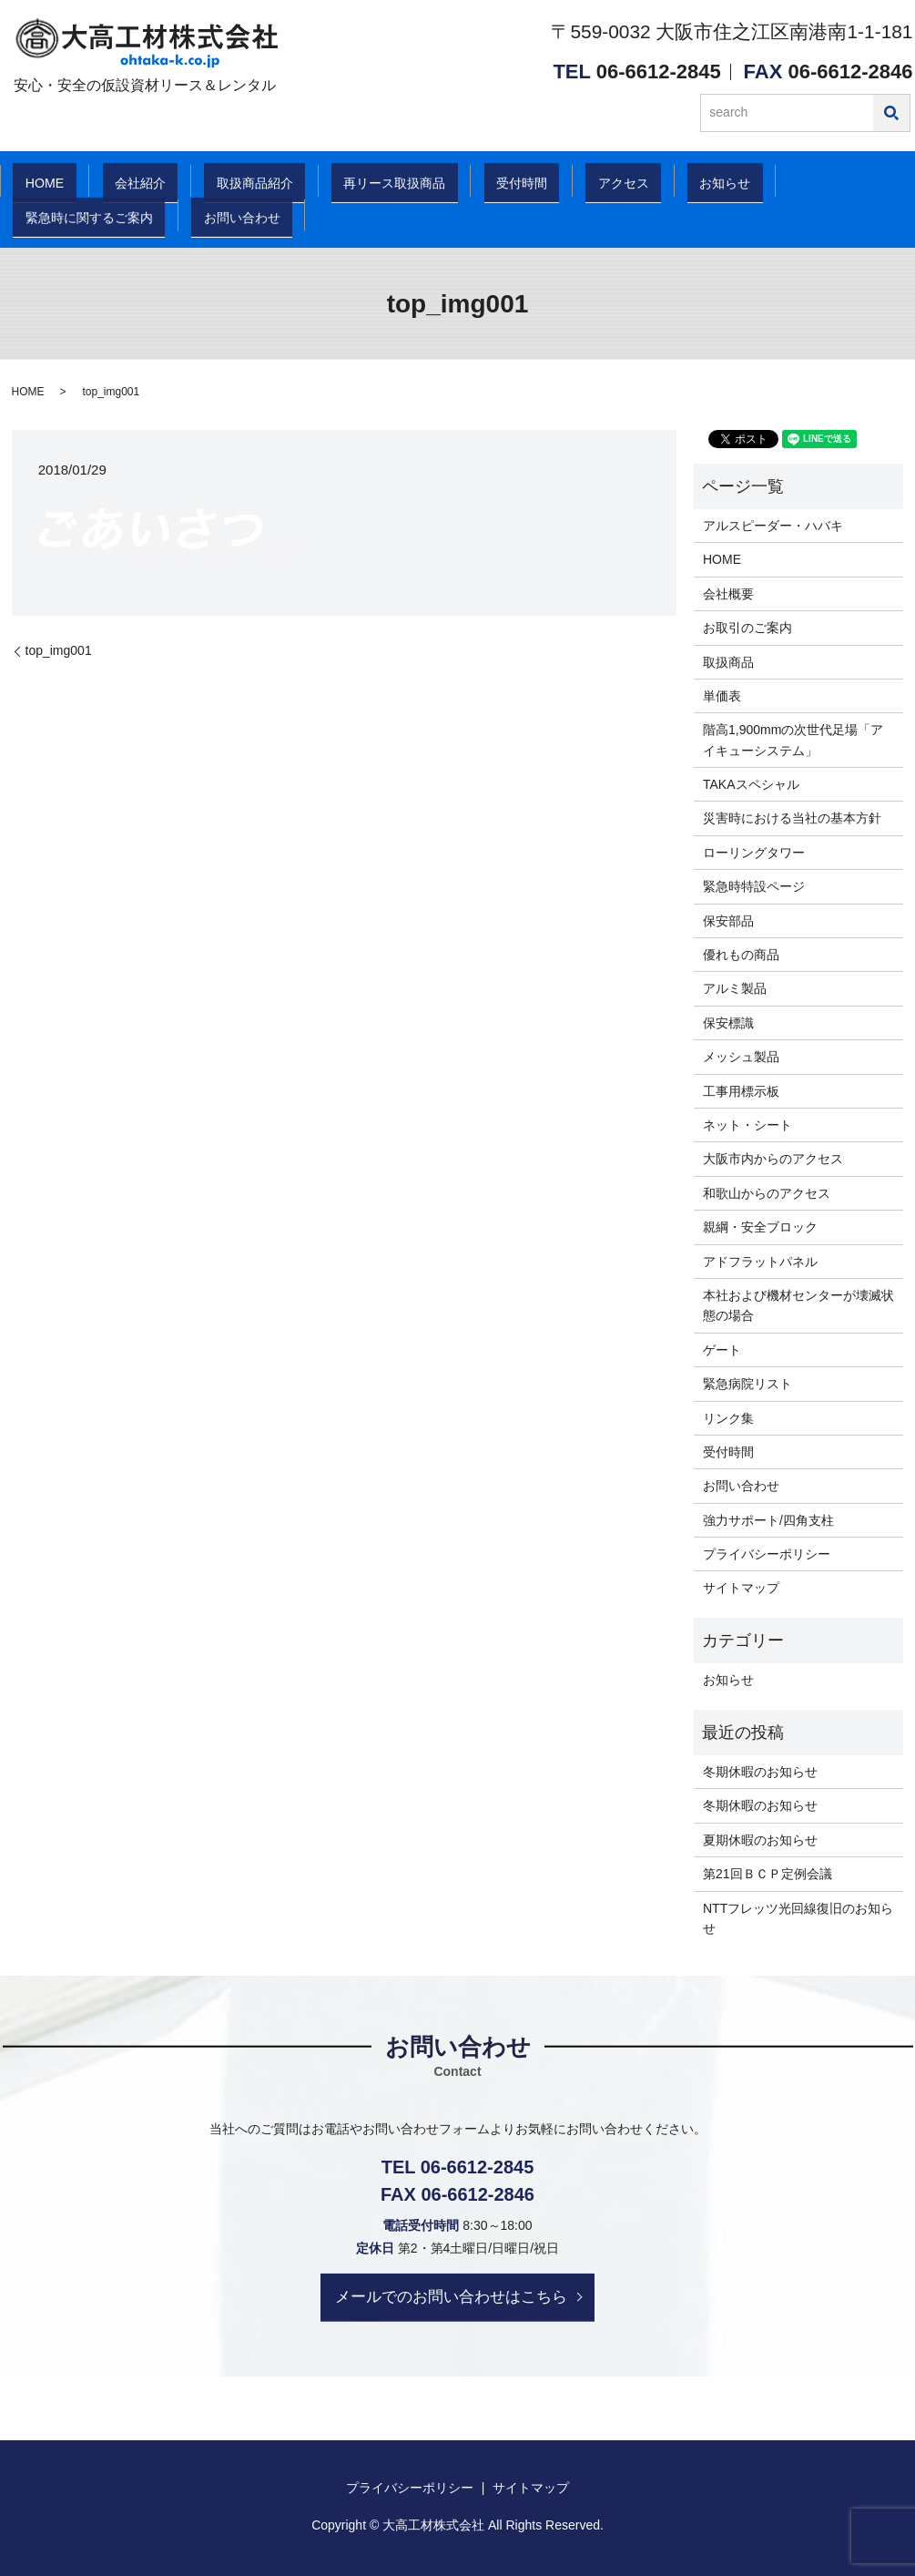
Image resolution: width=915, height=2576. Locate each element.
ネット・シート (747, 1125)
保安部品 (728, 921)
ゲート (722, 1350)
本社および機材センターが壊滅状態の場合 (798, 1305)
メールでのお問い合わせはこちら (451, 2296)
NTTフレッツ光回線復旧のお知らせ (798, 1918)
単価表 (722, 696)
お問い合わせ (62, 217)
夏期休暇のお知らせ (760, 1840)
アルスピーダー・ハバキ (773, 525)
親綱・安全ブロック (760, 1227)
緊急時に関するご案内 (819, 182)
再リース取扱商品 (370, 182)
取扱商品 (728, 662)
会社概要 (728, 594)
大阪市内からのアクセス (773, 1158)
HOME (37, 182)
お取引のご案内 (747, 627)
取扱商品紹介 (229, 182)
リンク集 (728, 1418)
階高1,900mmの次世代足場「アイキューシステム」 (793, 739)
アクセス (586, 182)
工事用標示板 (741, 1091)
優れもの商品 (741, 954)
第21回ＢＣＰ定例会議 (767, 1873)
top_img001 (58, 650)
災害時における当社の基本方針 (792, 818)
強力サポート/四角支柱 (768, 1520)
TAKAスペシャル (751, 784)
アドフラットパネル (760, 1261)
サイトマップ (741, 1587)
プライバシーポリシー (766, 1554)
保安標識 (728, 1023)
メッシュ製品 (741, 1056)
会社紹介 (121, 182)
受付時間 (495, 182)
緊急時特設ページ (754, 886)
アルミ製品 (735, 988)
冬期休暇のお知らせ (760, 1771)
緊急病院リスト (747, 1383)
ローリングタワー (754, 852)
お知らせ (678, 182)
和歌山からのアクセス (766, 1193)
